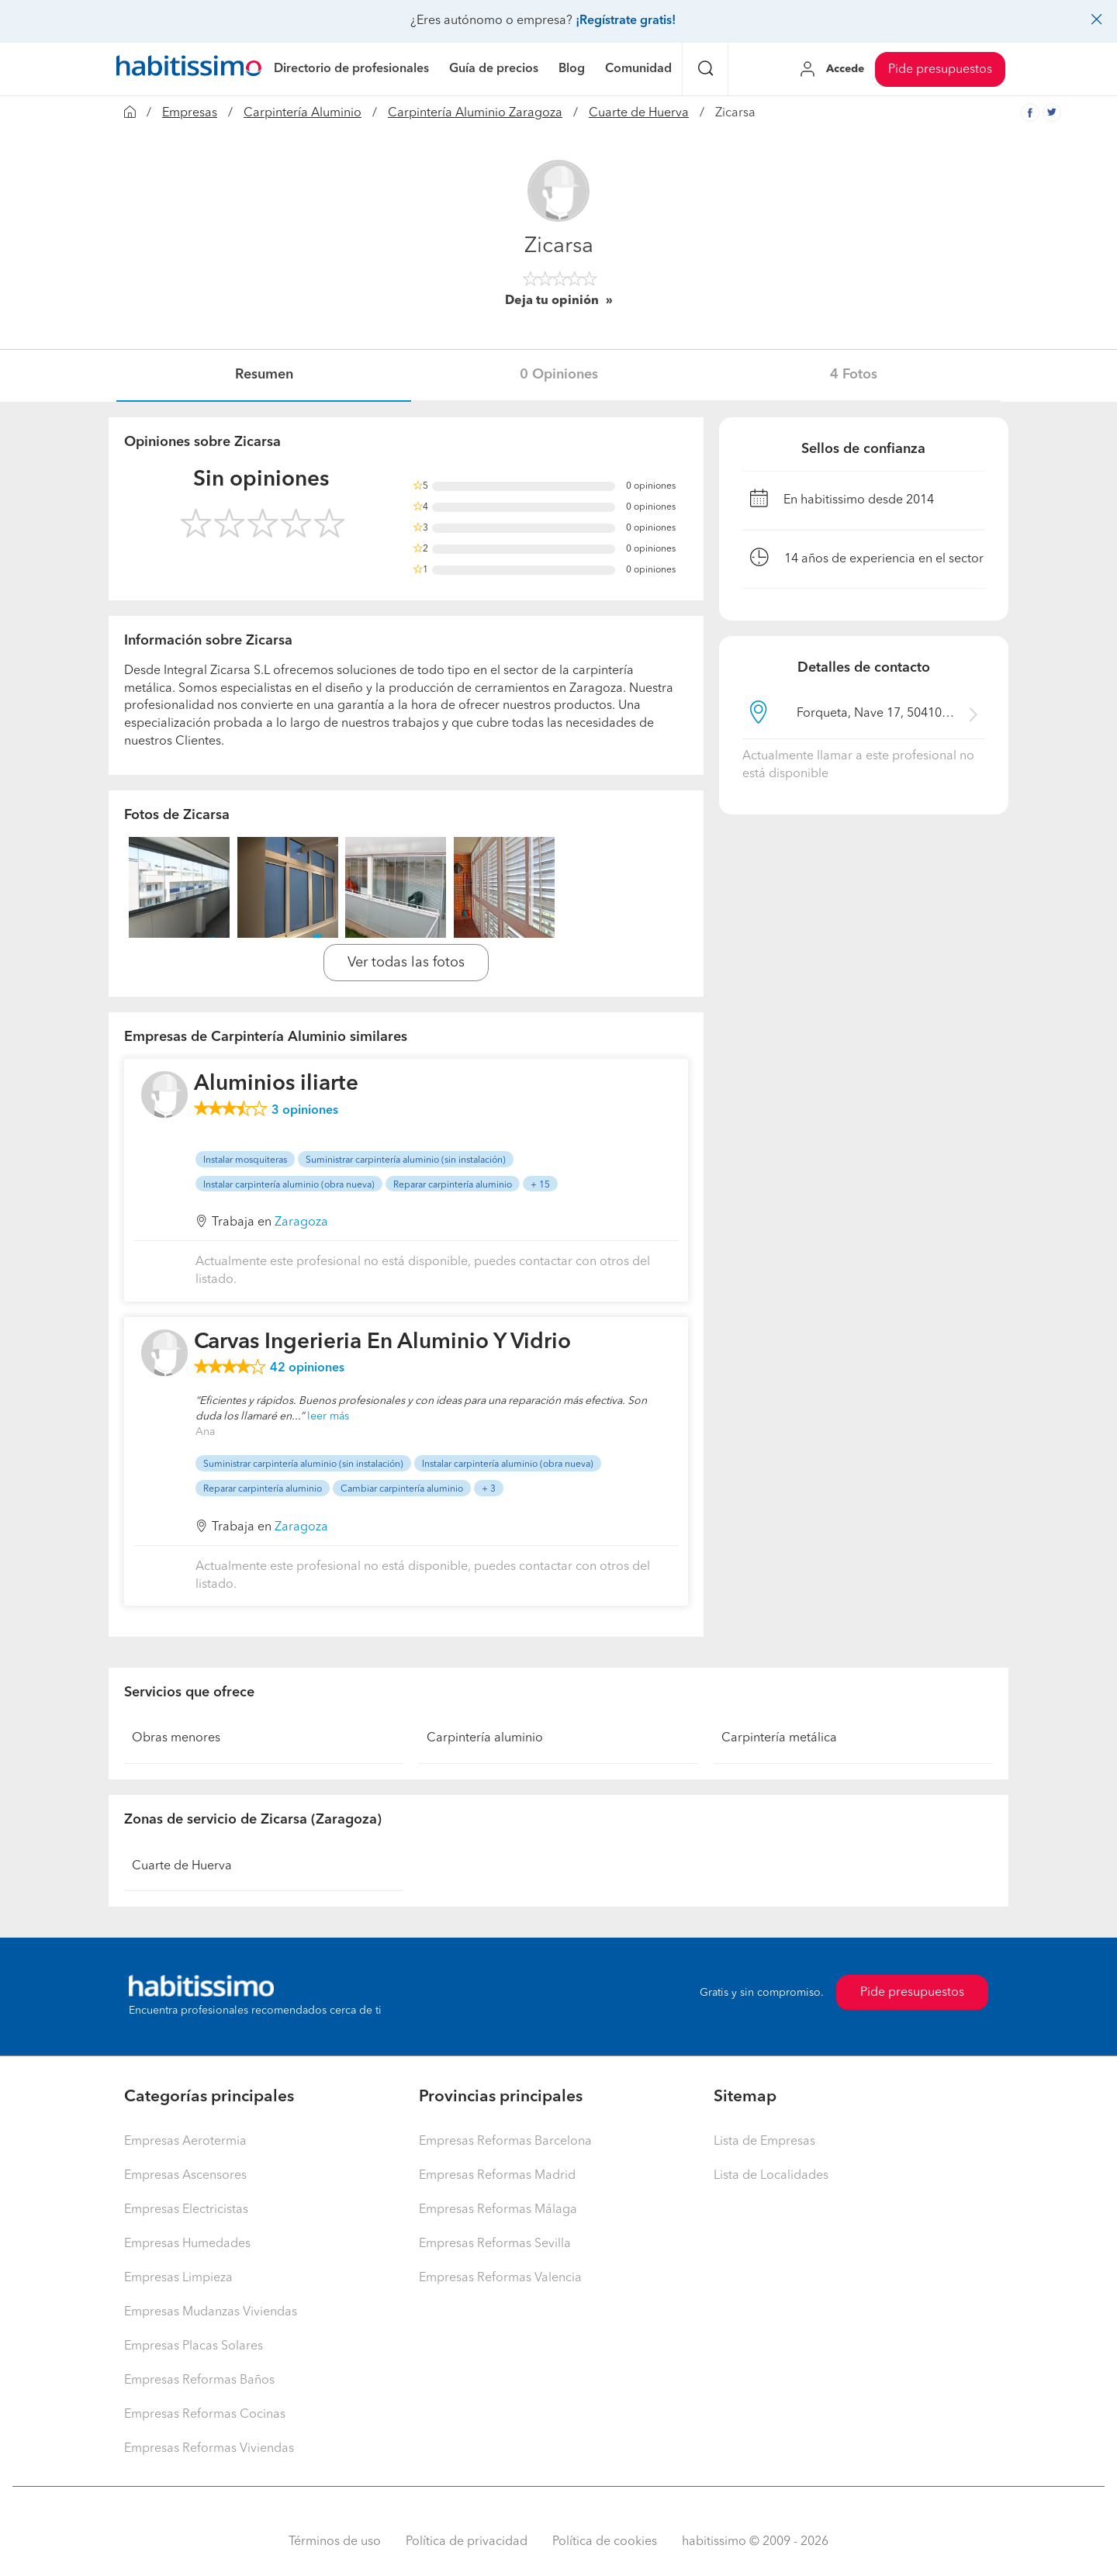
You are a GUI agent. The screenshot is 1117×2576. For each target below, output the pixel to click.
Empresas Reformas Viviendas (209, 2449)
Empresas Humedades (187, 2244)
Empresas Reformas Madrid (497, 2176)
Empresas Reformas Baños (199, 2380)
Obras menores (176, 1738)
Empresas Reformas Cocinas (204, 2414)
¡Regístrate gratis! (626, 21)
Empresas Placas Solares (193, 2346)
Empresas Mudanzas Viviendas (210, 2312)
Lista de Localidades (771, 2176)
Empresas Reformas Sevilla (495, 2244)
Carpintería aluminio (485, 1738)
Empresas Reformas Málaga (498, 2210)
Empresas (189, 113)
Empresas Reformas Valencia (500, 2278)
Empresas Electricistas (186, 2210)
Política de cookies (604, 2542)
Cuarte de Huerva (639, 113)
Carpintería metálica (779, 1738)
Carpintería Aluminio (302, 113)
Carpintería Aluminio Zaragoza (475, 113)
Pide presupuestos (940, 70)
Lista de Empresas (764, 2141)
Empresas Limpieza (178, 2278)
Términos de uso (335, 2542)
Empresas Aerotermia (185, 2141)
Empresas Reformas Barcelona (505, 2141)
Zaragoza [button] (301, 1222)
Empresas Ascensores (185, 2176)
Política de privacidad (466, 2542)
